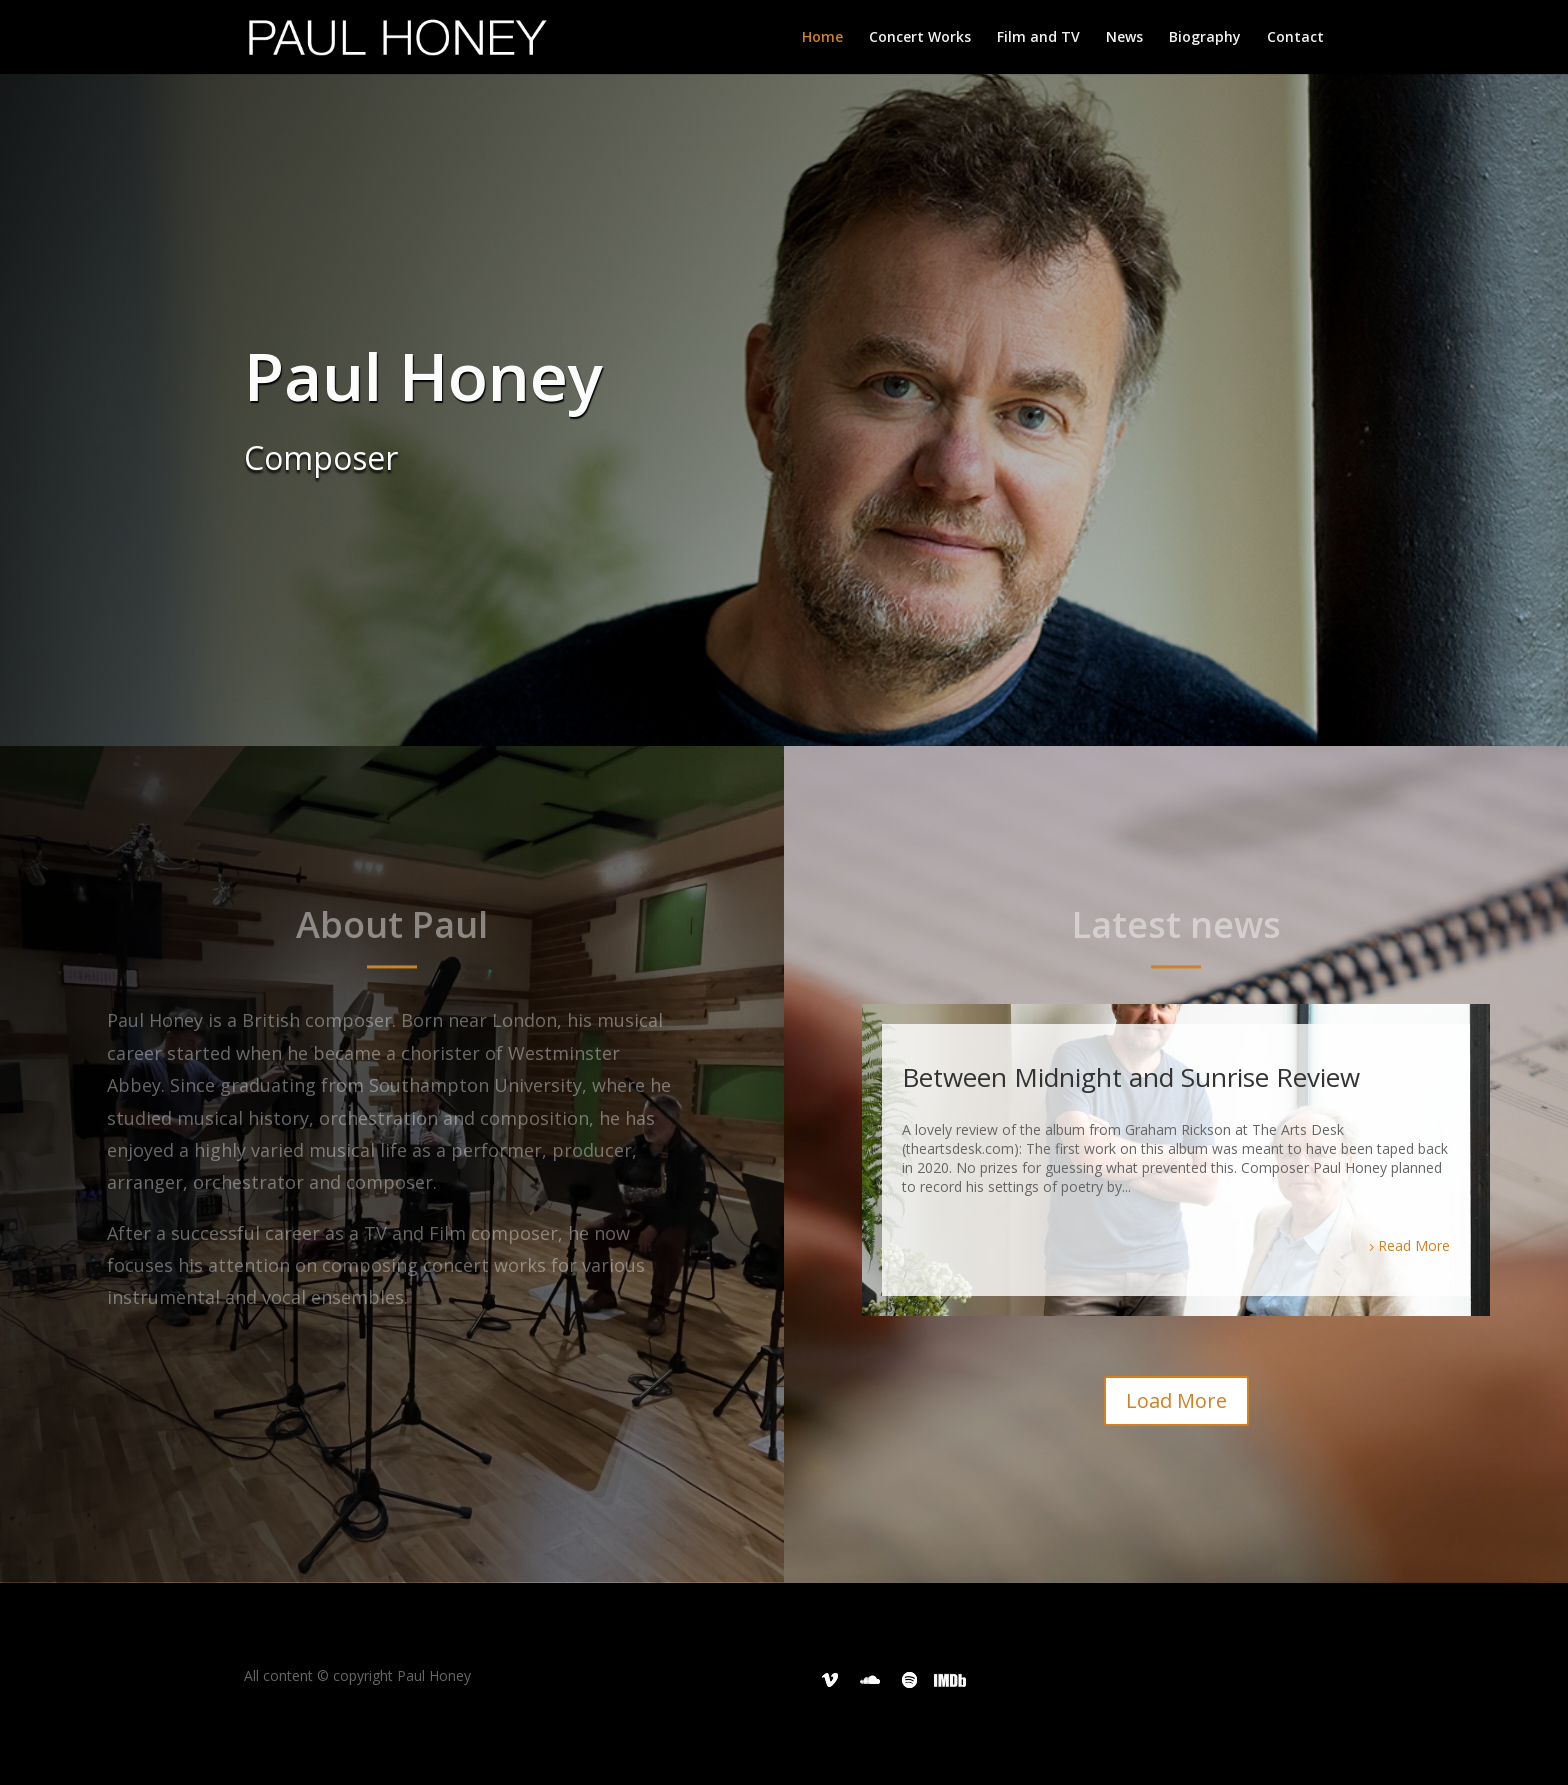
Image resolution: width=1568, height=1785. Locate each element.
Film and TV (1038, 38)
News (1124, 38)
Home (822, 38)
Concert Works (920, 38)
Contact (1295, 38)
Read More (1414, 1245)
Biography (1205, 38)
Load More (1176, 1400)
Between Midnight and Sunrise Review (1131, 1077)
